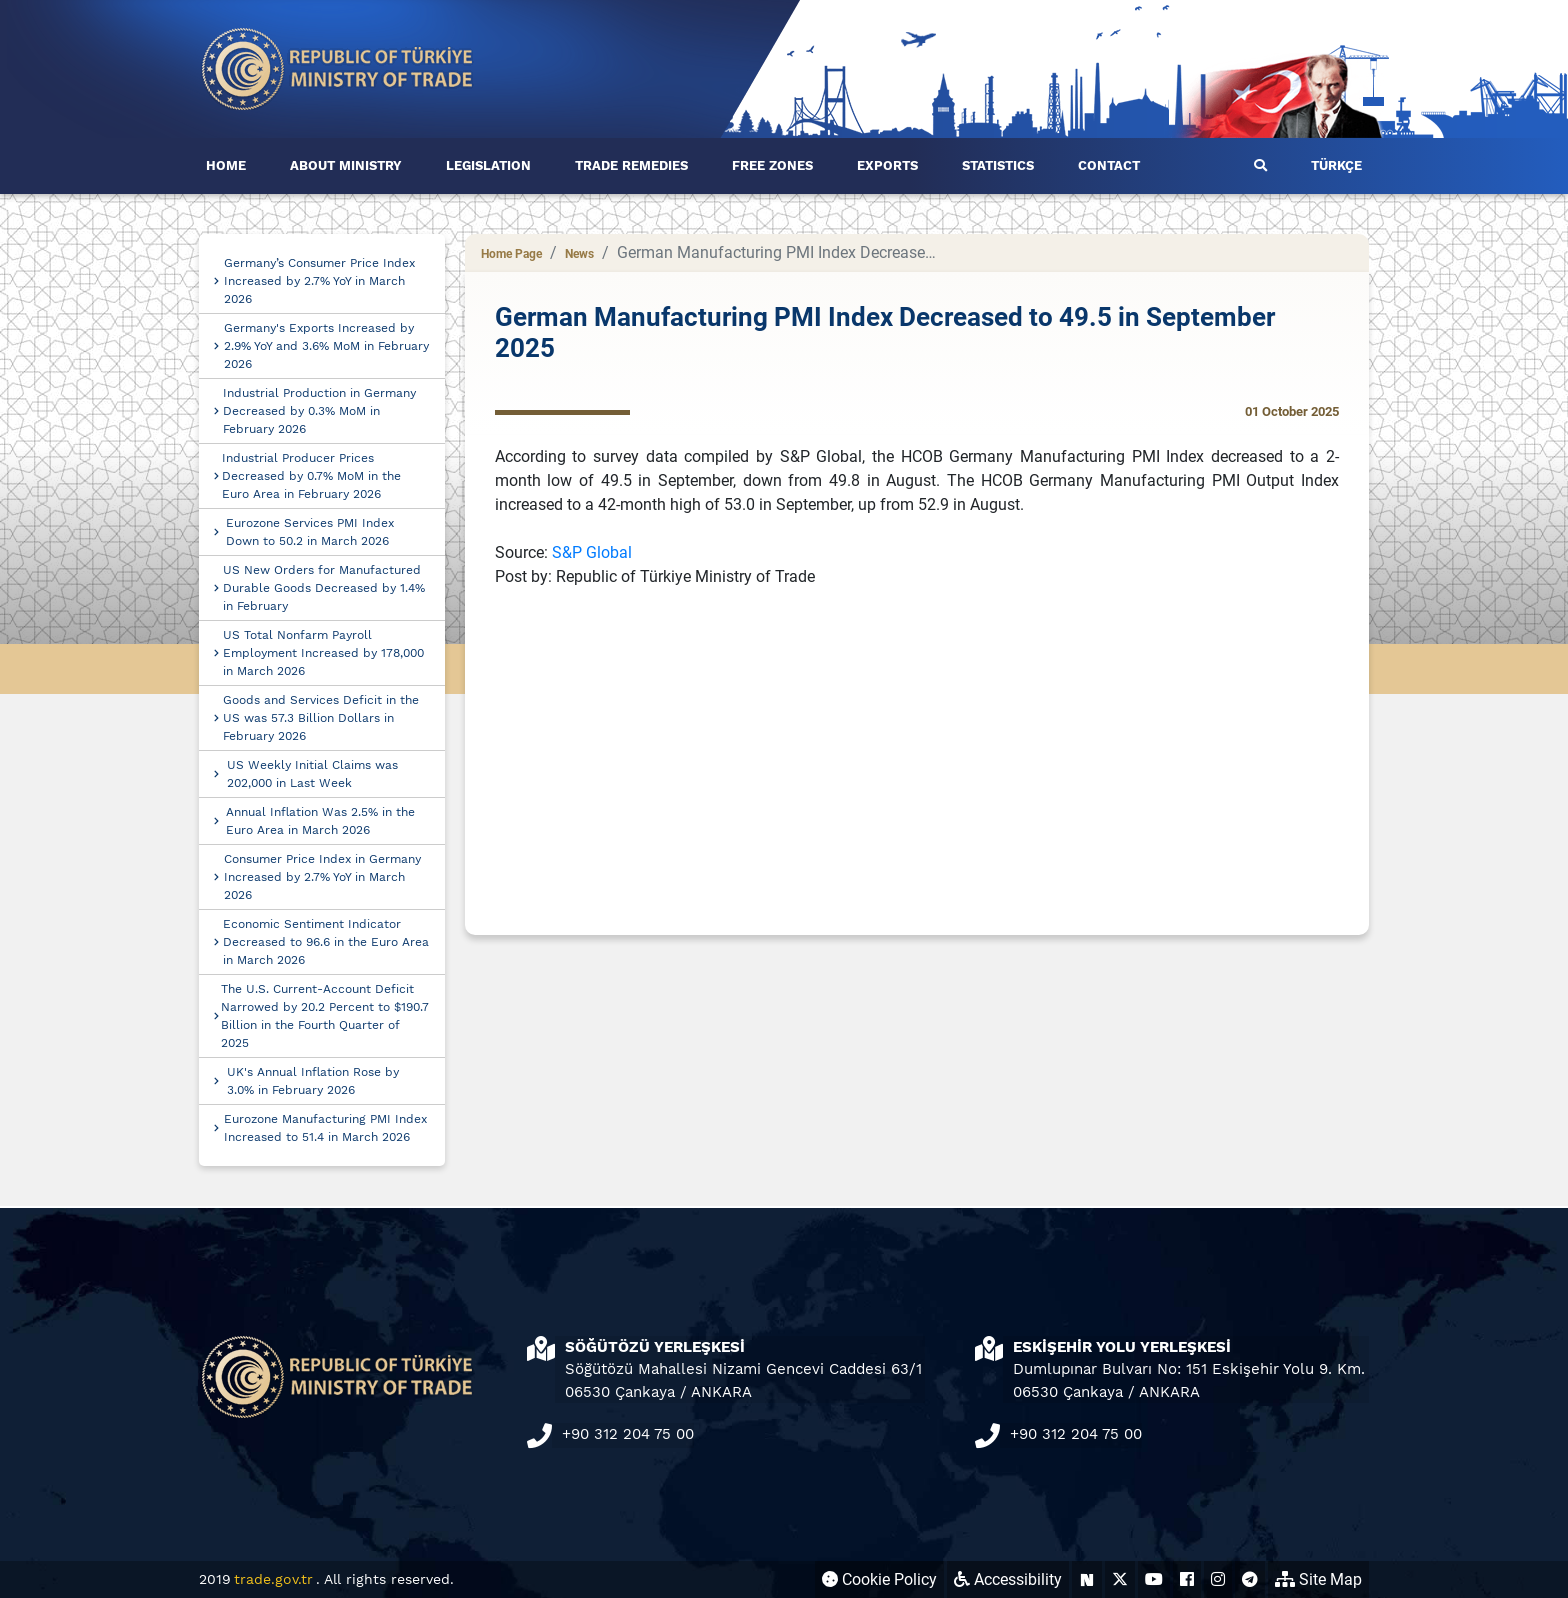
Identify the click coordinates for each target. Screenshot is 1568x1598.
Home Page (511, 254)
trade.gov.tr (273, 1579)
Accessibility (1008, 1579)
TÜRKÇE (1336, 165)
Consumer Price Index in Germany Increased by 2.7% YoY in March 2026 (322, 877)
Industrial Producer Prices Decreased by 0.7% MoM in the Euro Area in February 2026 (311, 476)
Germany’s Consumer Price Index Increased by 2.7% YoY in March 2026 (319, 281)
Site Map (1318, 1579)
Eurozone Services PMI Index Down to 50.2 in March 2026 (310, 532)
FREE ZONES (772, 165)
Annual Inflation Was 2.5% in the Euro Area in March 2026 (320, 821)
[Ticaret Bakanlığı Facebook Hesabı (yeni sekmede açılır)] (1187, 1579)
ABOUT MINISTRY (346, 165)
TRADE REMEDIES (631, 165)
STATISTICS (998, 165)
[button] (1260, 166)
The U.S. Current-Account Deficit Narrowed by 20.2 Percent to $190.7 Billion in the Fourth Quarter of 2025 (325, 1016)
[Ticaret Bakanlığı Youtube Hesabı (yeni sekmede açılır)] (1154, 1579)
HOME (226, 165)
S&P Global (592, 552)
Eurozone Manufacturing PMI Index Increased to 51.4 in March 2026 (325, 1128)
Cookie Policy (879, 1579)
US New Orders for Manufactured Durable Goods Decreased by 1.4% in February (324, 588)
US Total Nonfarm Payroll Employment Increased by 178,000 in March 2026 (323, 653)
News (579, 254)
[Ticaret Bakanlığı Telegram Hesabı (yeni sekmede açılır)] (1250, 1579)
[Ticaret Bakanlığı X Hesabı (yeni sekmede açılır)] (1120, 1579)
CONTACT (1109, 165)
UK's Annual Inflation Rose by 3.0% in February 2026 (313, 1081)
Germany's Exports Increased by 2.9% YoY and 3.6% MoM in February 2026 (326, 346)
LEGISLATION (488, 165)
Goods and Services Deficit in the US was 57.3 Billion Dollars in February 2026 (321, 718)
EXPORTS (887, 165)
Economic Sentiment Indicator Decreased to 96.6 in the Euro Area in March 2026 (326, 942)
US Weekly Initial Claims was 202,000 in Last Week (312, 774)
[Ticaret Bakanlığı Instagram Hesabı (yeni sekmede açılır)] (1218, 1579)
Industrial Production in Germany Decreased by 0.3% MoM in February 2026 (319, 411)
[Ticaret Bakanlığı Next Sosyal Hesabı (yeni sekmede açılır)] (1087, 1579)
